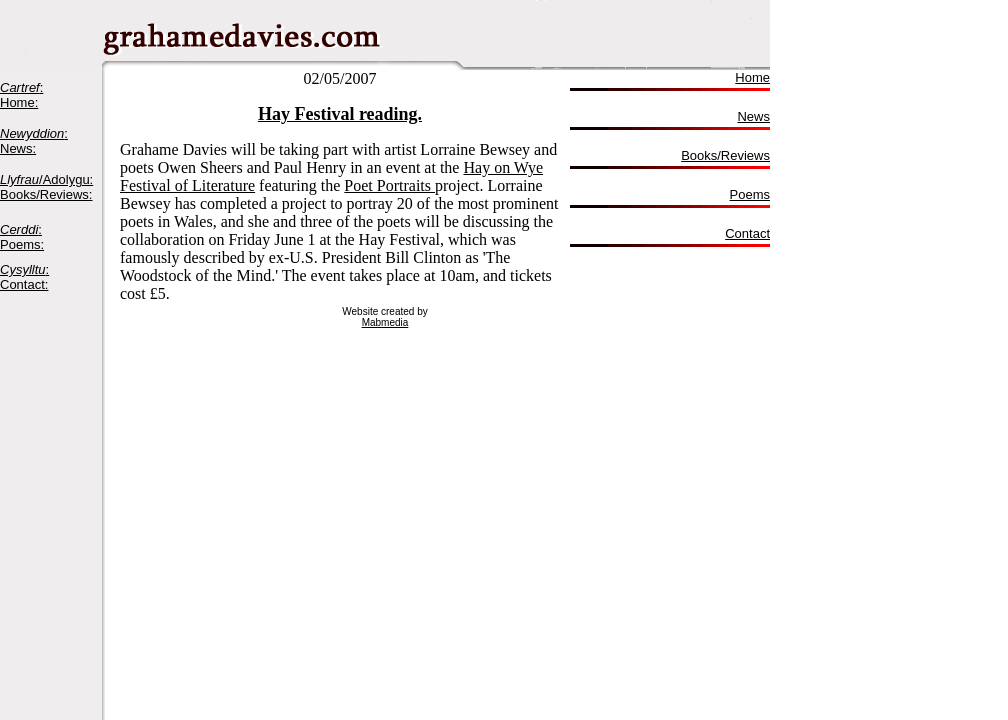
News (753, 116)
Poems (750, 194)
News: (18, 148)
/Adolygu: (46, 179)
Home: (19, 102)
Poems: (22, 244)
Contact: (24, 284)
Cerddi (19, 229)
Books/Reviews (725, 155)
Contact (747, 233)
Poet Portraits (389, 185)
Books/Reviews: (46, 194)
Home (752, 77)
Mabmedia (385, 322)
